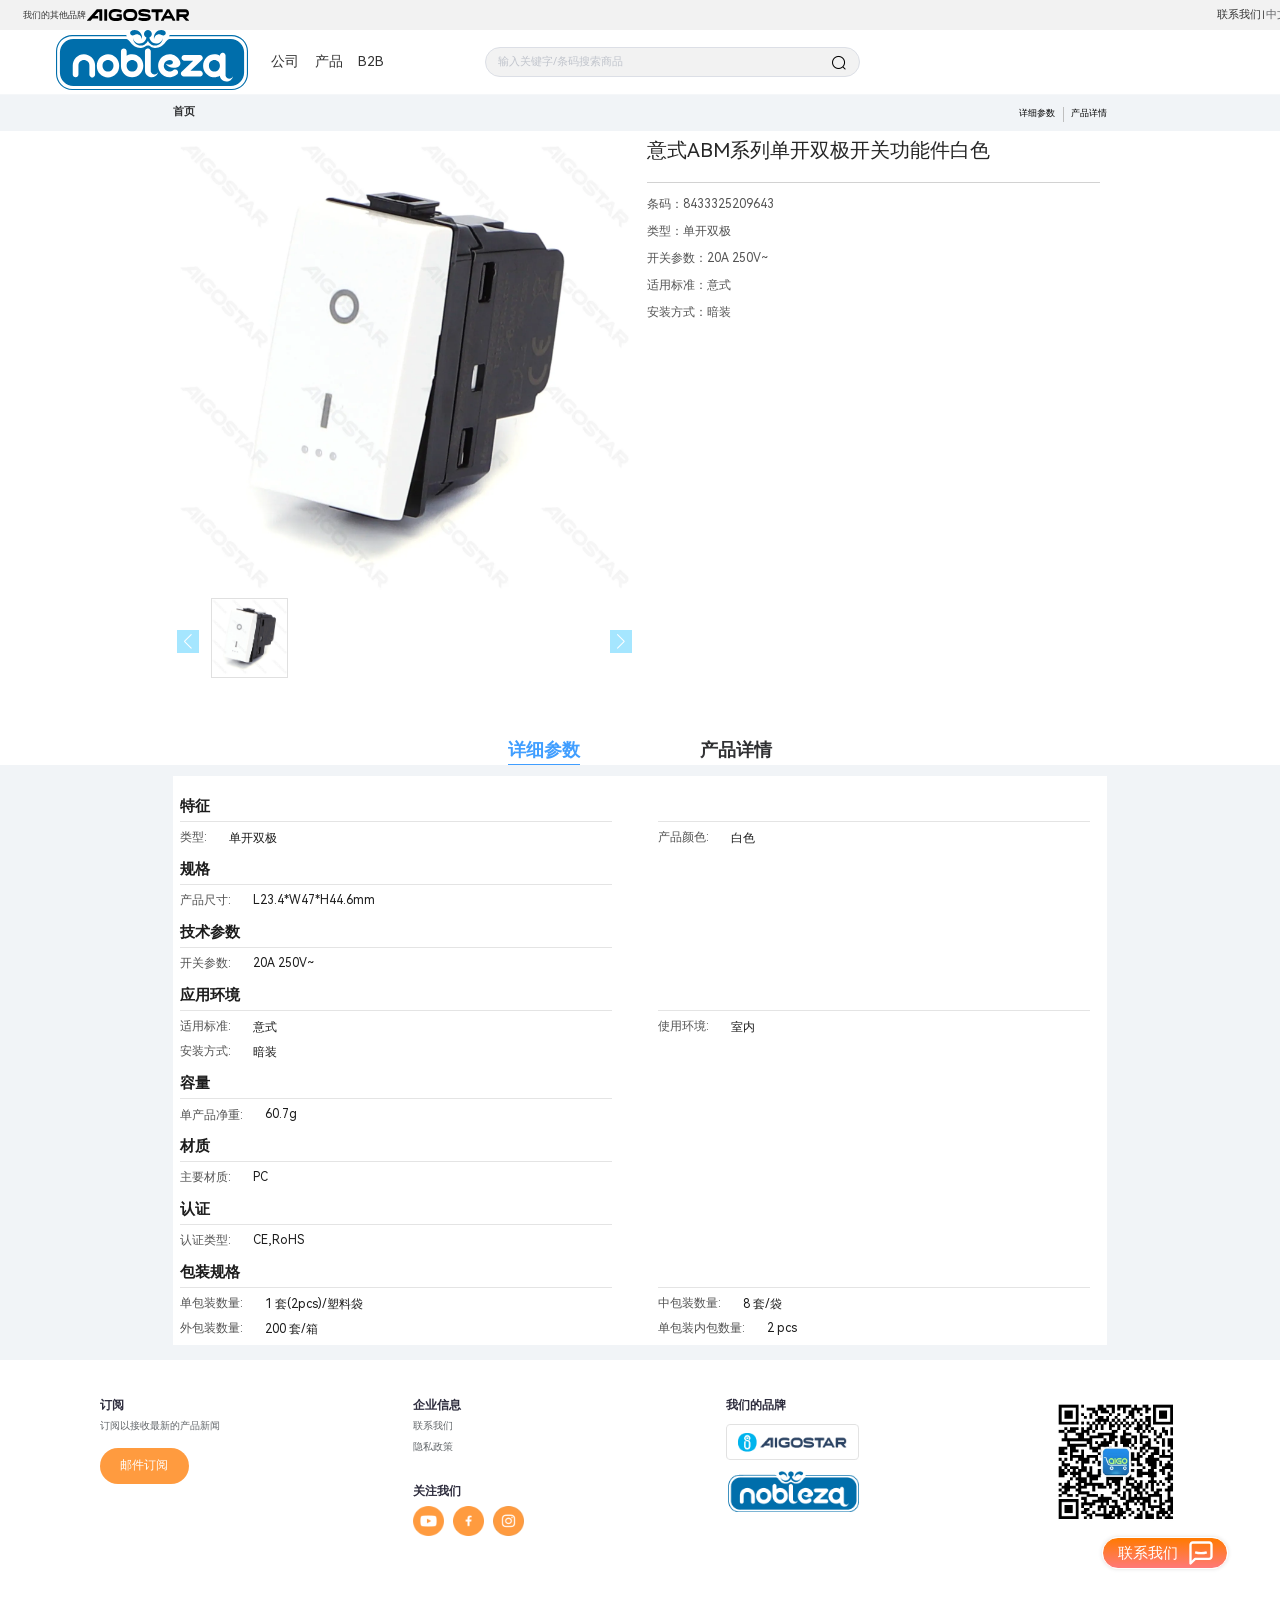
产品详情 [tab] (736, 749)
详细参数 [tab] (544, 749)
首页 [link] (184, 111)
